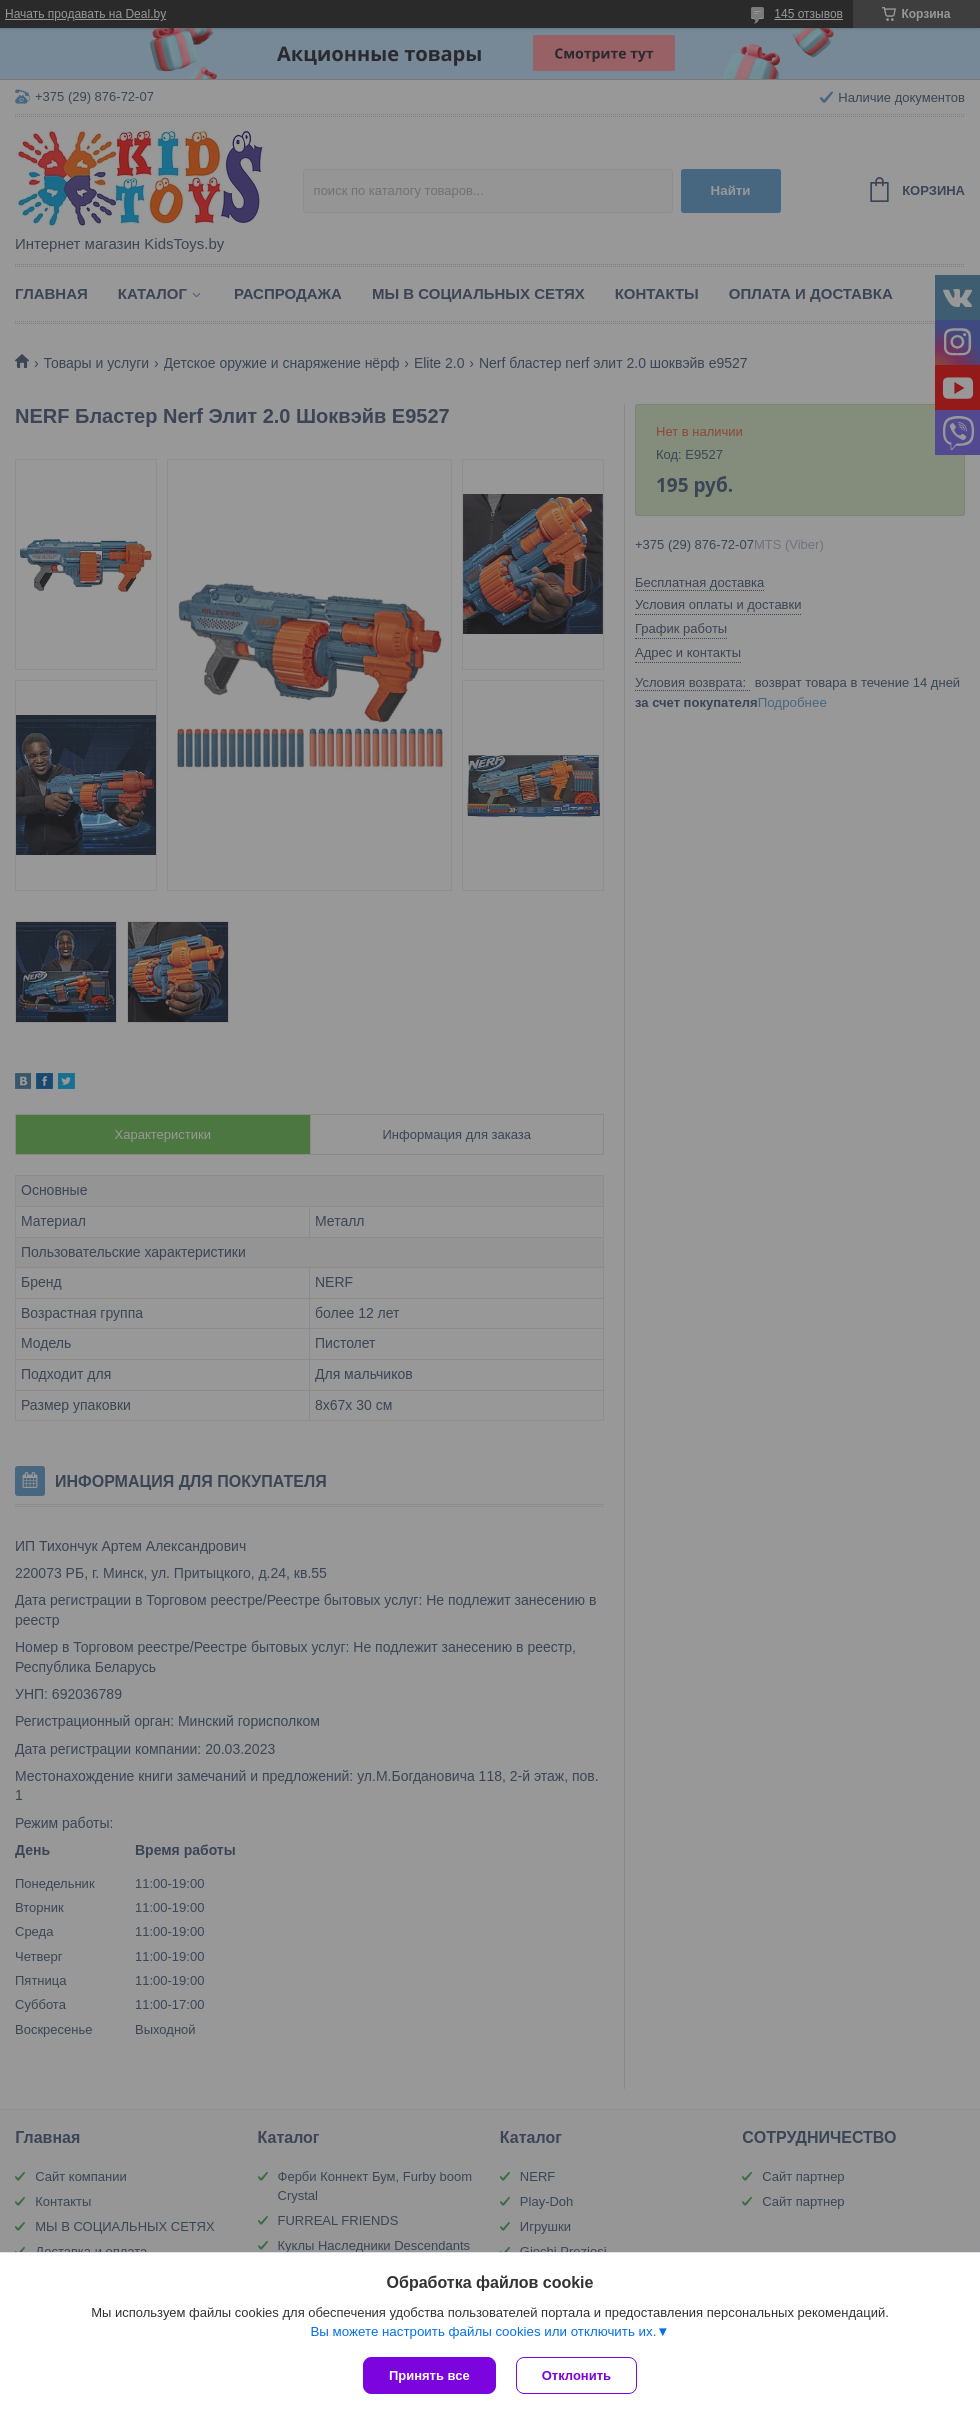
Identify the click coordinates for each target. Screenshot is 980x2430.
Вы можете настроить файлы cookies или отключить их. (483, 2331)
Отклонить (576, 2375)
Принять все (429, 2375)
